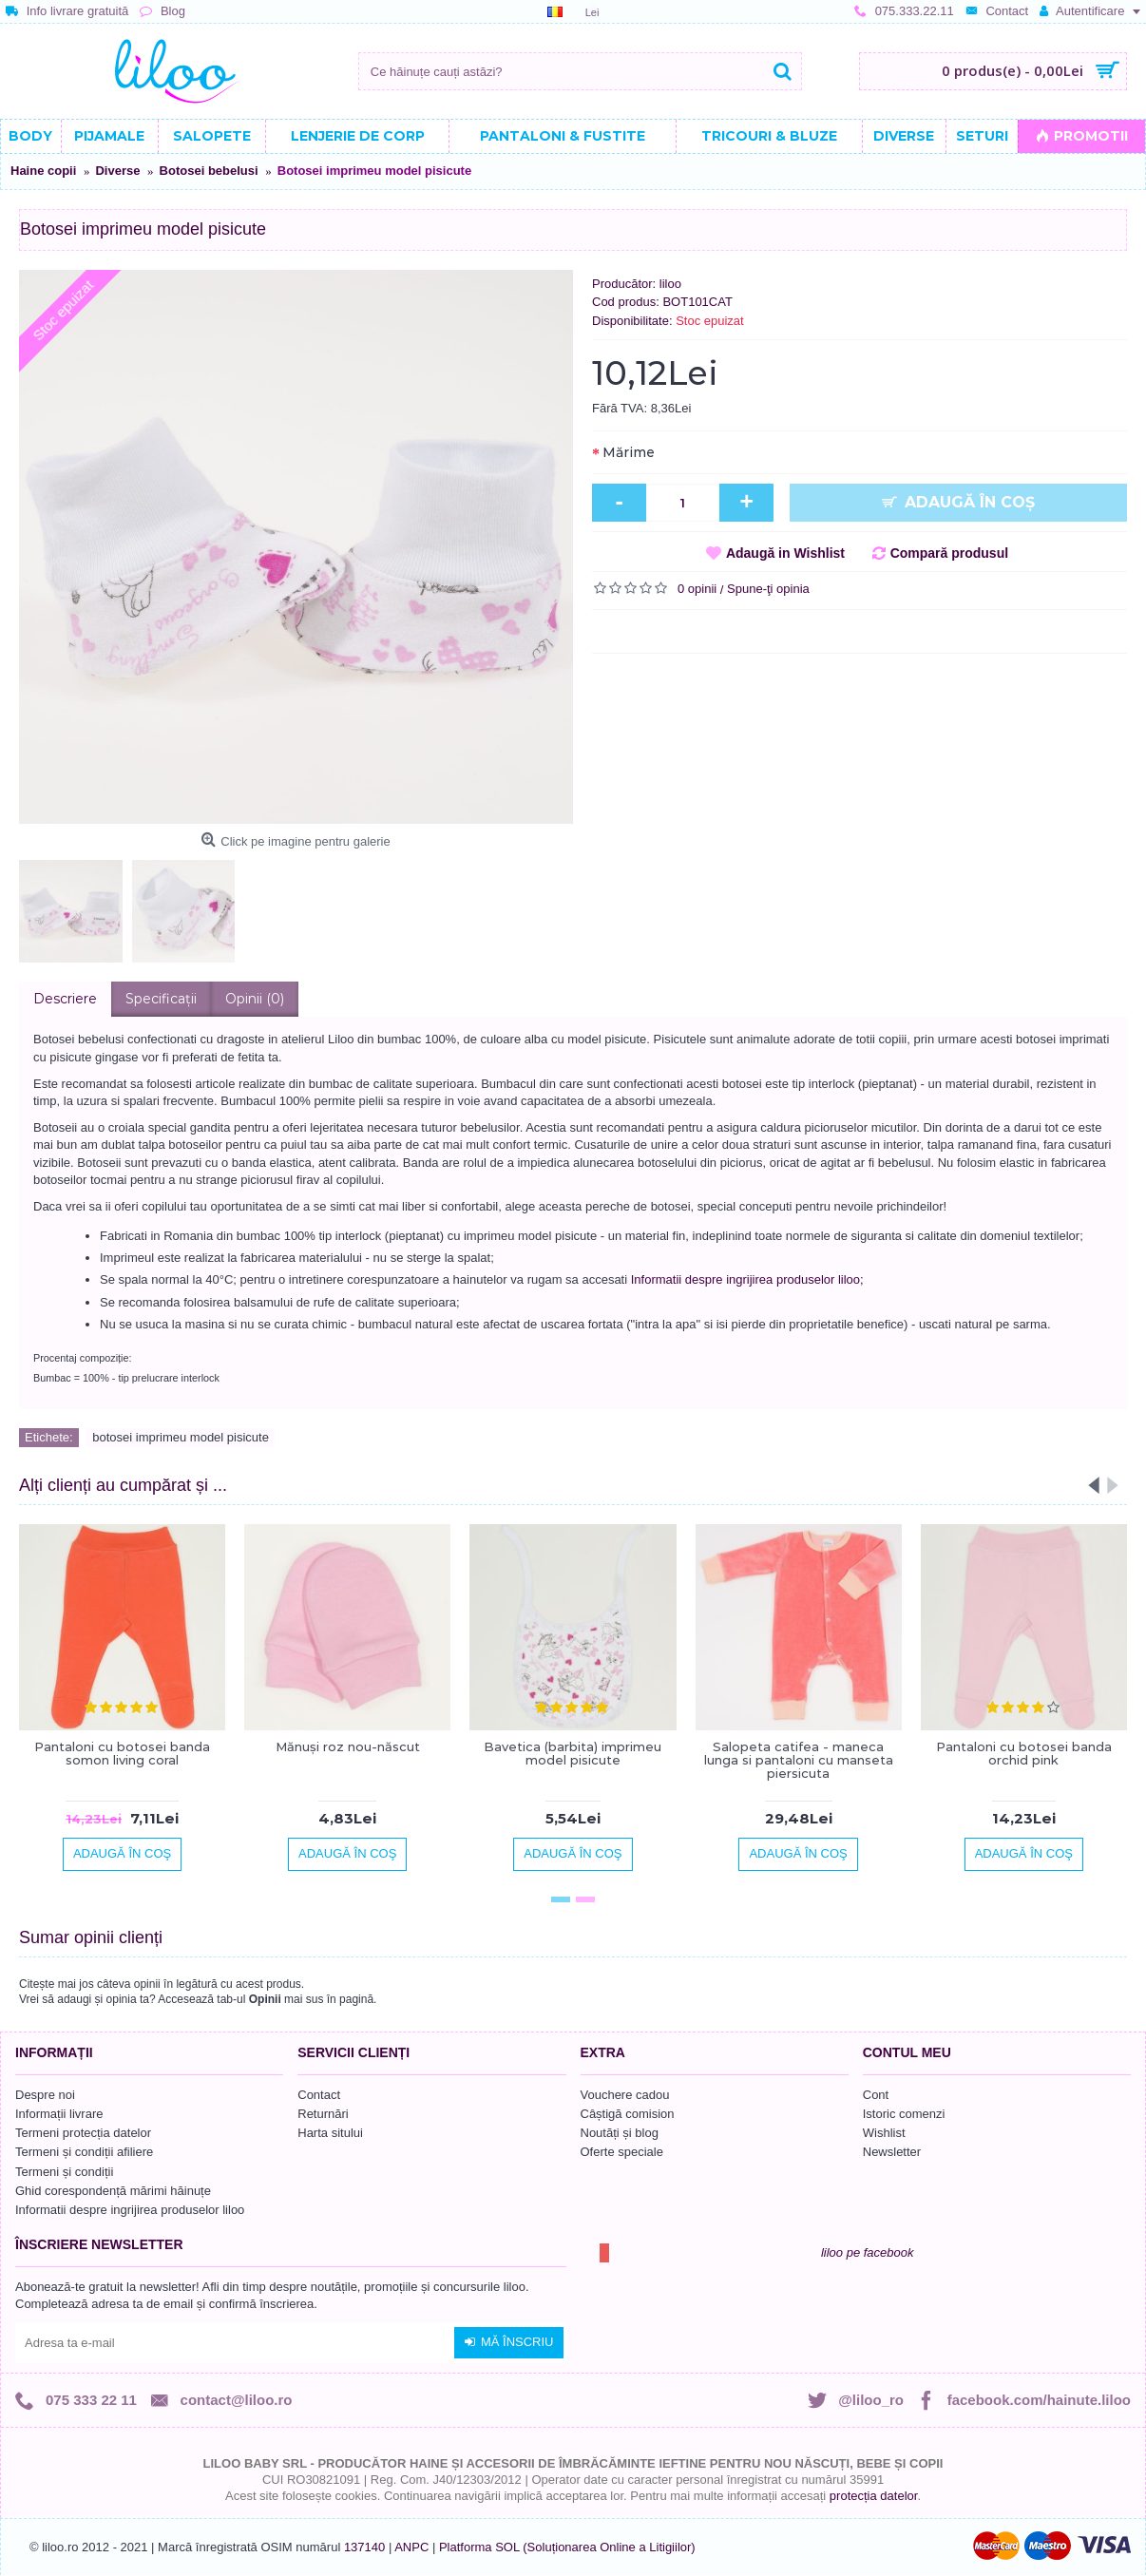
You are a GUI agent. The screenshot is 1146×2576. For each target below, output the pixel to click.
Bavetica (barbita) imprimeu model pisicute (572, 1753)
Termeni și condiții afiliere (84, 2152)
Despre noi (45, 2095)
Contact (318, 2095)
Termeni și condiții (64, 2172)
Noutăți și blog (620, 2133)
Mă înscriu (509, 2342)
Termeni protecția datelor (83, 2133)
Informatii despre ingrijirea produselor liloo (129, 2210)
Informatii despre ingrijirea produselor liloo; (747, 1279)
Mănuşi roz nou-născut (348, 1746)
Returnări (322, 2114)
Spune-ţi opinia (768, 589)
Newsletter (892, 2152)
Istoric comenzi (904, 2114)
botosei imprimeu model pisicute (180, 1437)
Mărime (628, 452)
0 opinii (697, 589)
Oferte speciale (622, 2152)
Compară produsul (949, 553)
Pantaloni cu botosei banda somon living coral (122, 1753)
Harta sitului (330, 2133)
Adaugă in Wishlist (785, 553)
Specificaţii (161, 998)
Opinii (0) (254, 998)
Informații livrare (59, 2114)
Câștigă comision (628, 2114)
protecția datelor (874, 2496)
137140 (364, 2547)
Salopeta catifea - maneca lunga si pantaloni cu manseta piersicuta (798, 1760)
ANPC (411, 2547)
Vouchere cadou (625, 2095)
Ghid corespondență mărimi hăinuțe (113, 2191)
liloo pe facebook (867, 2252)
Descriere (65, 998)
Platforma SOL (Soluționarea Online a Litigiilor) (567, 2547)
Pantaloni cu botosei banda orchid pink (1024, 1753)
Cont (875, 2095)
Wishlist (884, 2133)
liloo (670, 284)
